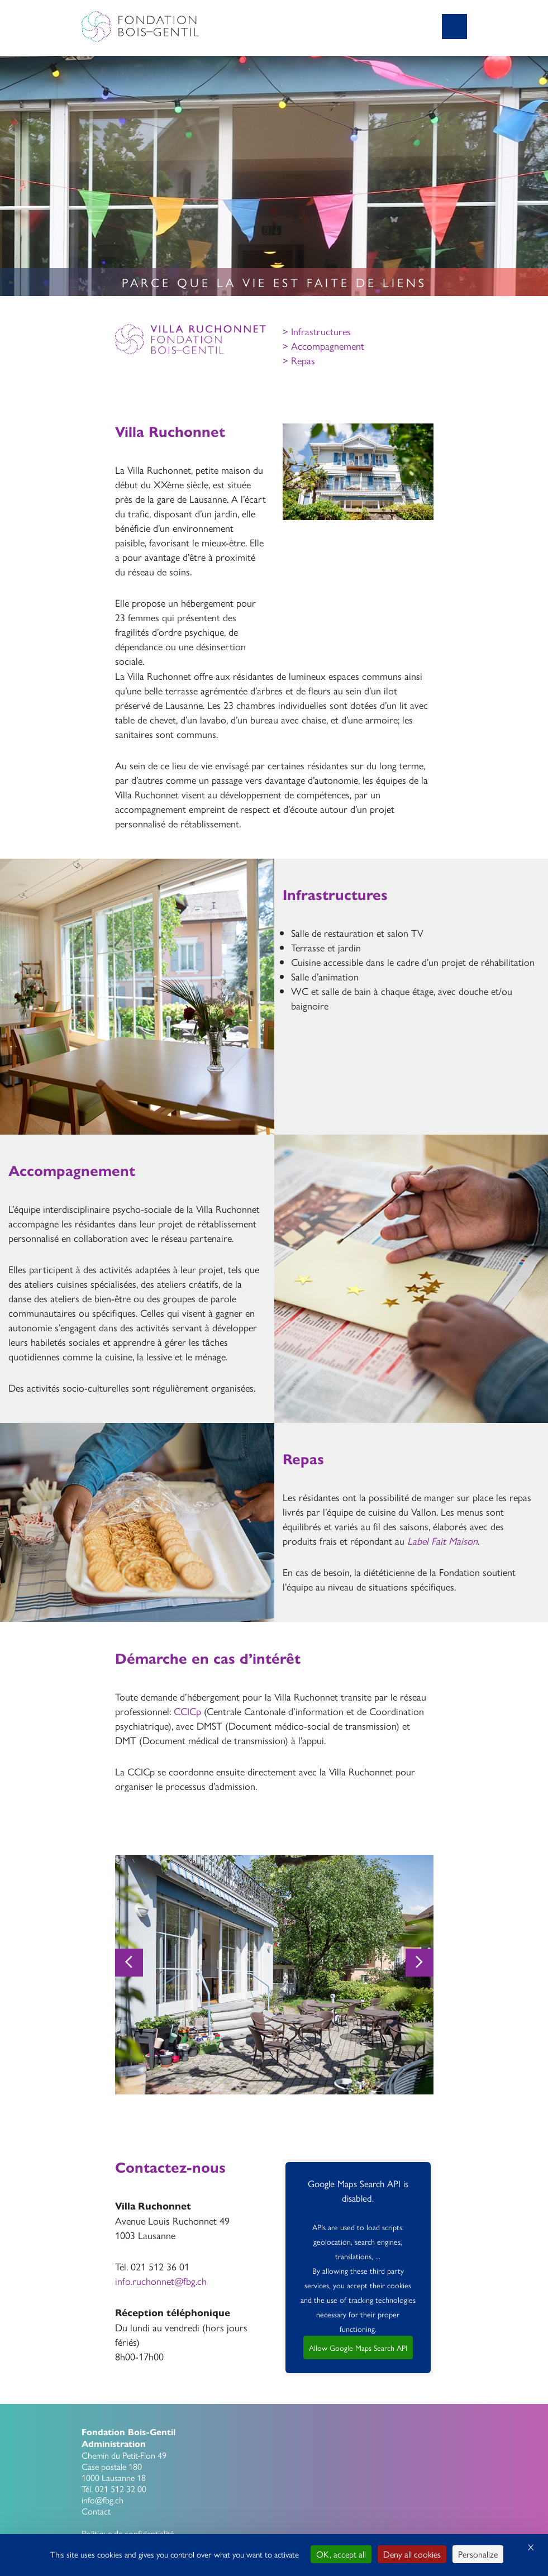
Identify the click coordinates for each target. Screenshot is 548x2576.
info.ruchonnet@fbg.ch (161, 2281)
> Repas (299, 360)
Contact (96, 2510)
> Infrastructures (317, 331)
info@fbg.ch (102, 2499)
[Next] (419, 1963)
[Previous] (129, 1963)
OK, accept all (341, 2554)
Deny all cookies (412, 2554)
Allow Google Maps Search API (358, 2347)
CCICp (187, 1711)
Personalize (478, 2554)
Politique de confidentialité (128, 2533)
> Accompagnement (323, 346)
